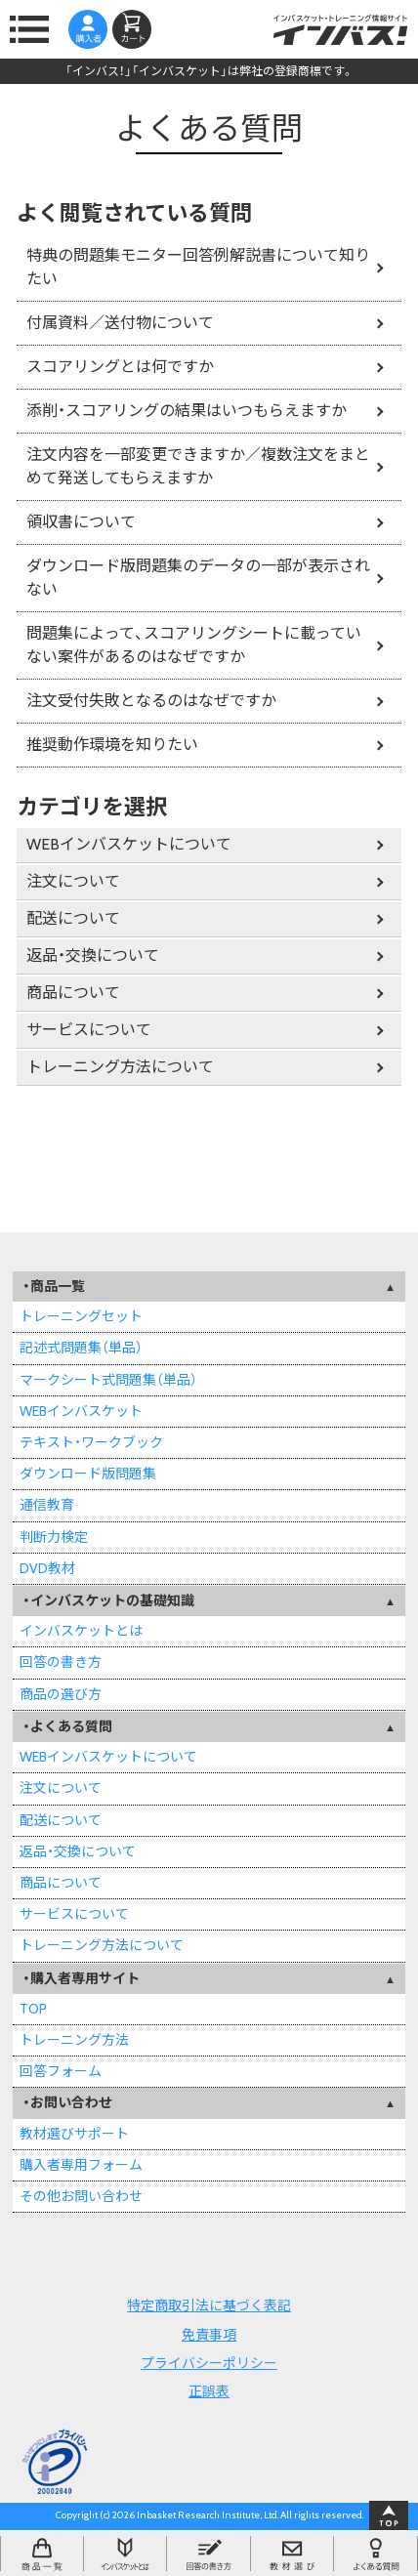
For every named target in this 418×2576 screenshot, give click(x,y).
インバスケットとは (81, 1631)
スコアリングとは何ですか (120, 366)
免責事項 (209, 2335)
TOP (33, 2008)
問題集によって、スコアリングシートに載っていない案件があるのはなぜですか (193, 645)
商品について (73, 992)
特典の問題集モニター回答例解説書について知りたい (198, 267)
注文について (73, 881)
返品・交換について (92, 955)
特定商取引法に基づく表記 (209, 2305)
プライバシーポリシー (209, 2363)
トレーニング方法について (120, 1067)
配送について (73, 918)
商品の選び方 (61, 1694)
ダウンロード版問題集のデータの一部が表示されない (198, 578)
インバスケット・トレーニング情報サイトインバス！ (340, 29)
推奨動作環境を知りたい (112, 744)
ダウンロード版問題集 (88, 1473)
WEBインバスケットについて (128, 844)
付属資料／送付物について (120, 322)
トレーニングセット (81, 1316)
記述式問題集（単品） (81, 1347)
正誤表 (209, 2391)
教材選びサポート (74, 2133)
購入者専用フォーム (81, 2165)
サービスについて (88, 1029)
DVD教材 (47, 1568)
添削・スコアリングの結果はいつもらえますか (186, 410)
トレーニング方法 (74, 2040)
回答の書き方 (61, 1662)
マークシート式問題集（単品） (108, 1380)
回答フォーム (61, 2071)
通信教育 (47, 1505)
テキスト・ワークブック (91, 1442)
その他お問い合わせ (81, 2196)
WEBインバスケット (81, 1411)
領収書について (81, 522)
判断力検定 (54, 1537)
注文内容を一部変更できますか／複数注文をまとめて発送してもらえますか (198, 466)
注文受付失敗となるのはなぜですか (151, 700)
